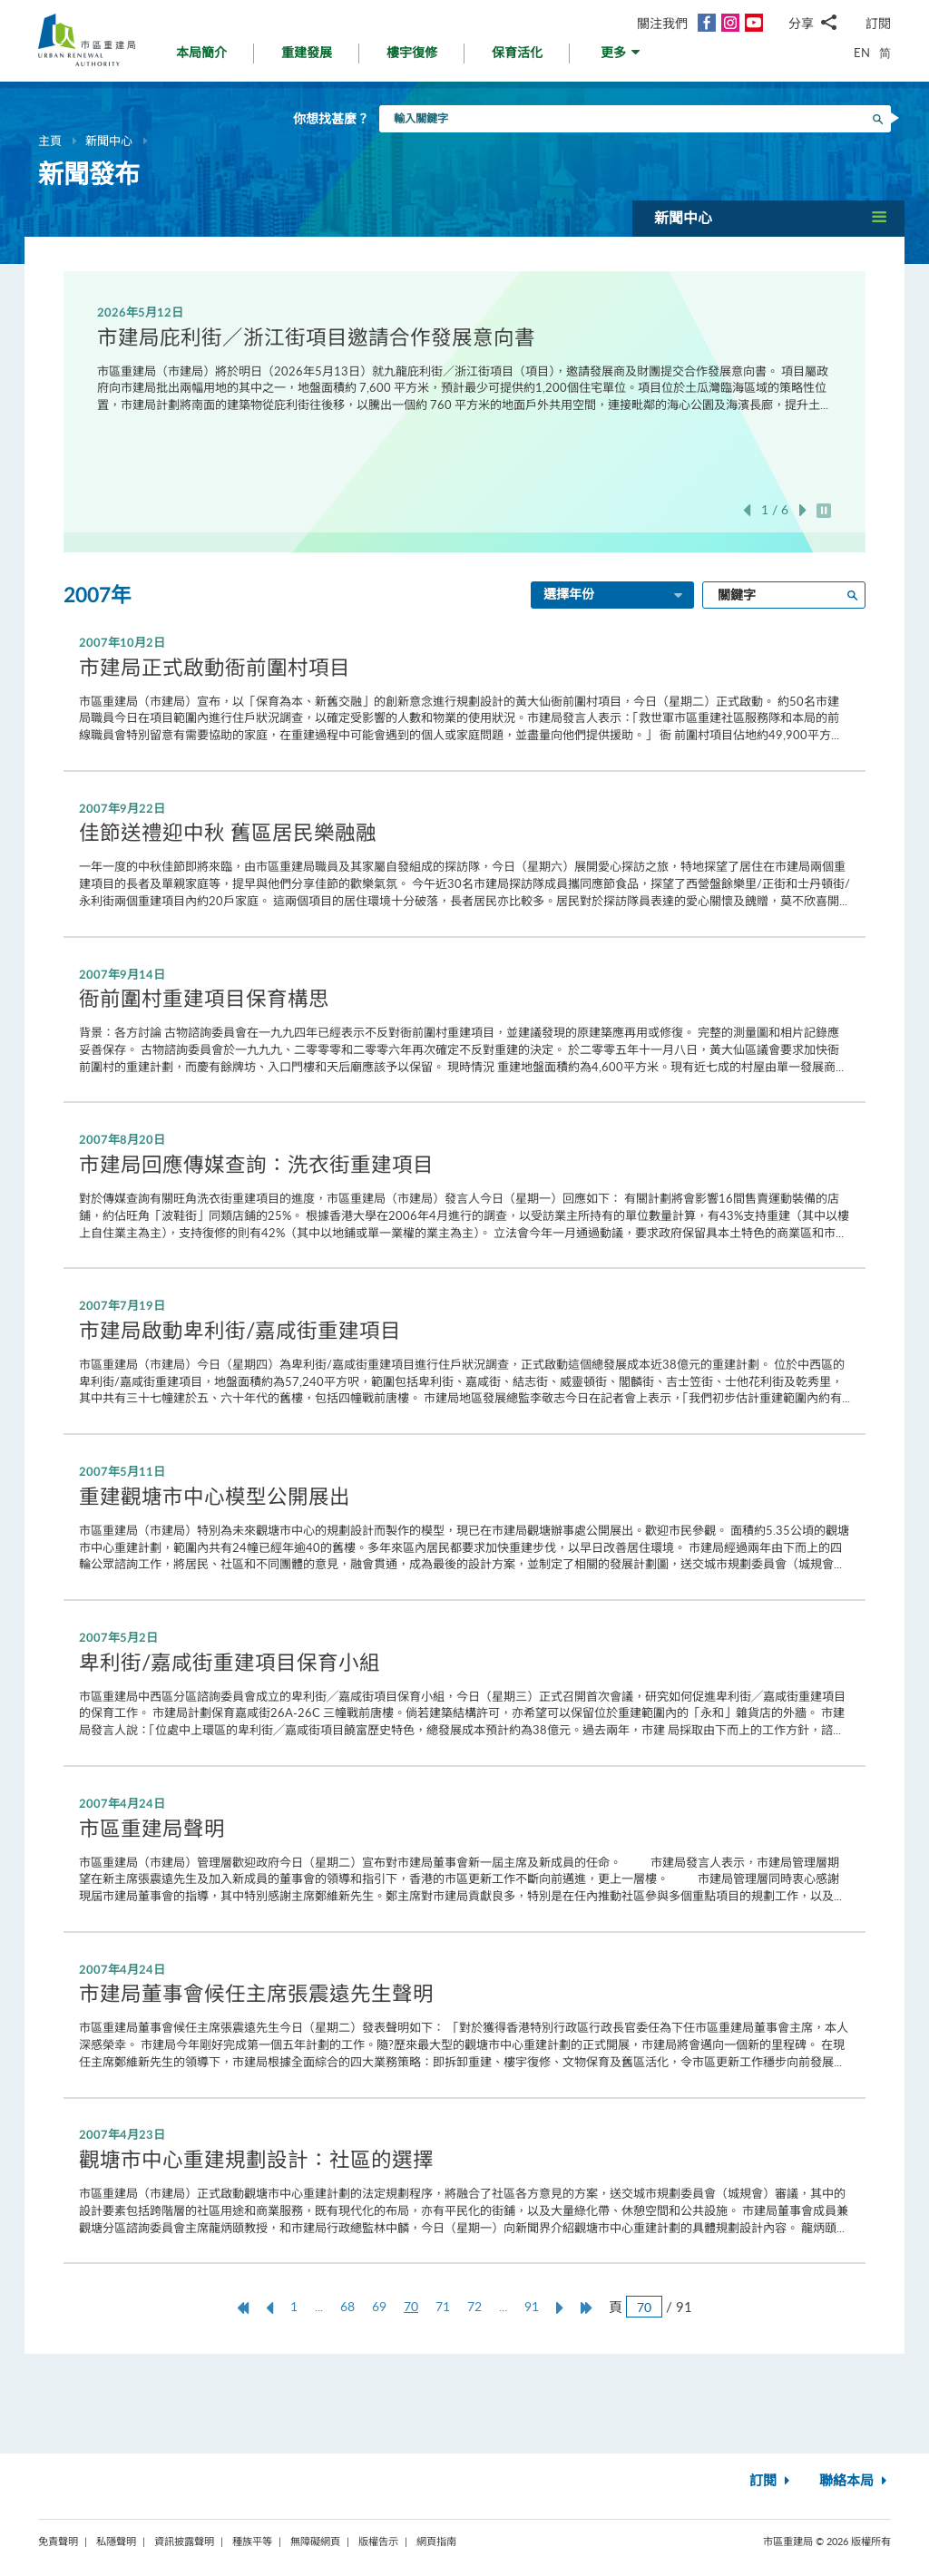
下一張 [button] (803, 510)
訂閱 (878, 23)
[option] (465, 358)
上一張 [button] (746, 510)
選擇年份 (614, 596)
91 (531, 2306)
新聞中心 (108, 140)
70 (415, 2307)
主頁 (50, 140)
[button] (621, 58)
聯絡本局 (855, 2481)
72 (474, 2306)
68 (347, 2306)
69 (379, 2306)
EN (862, 52)
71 (442, 2306)
